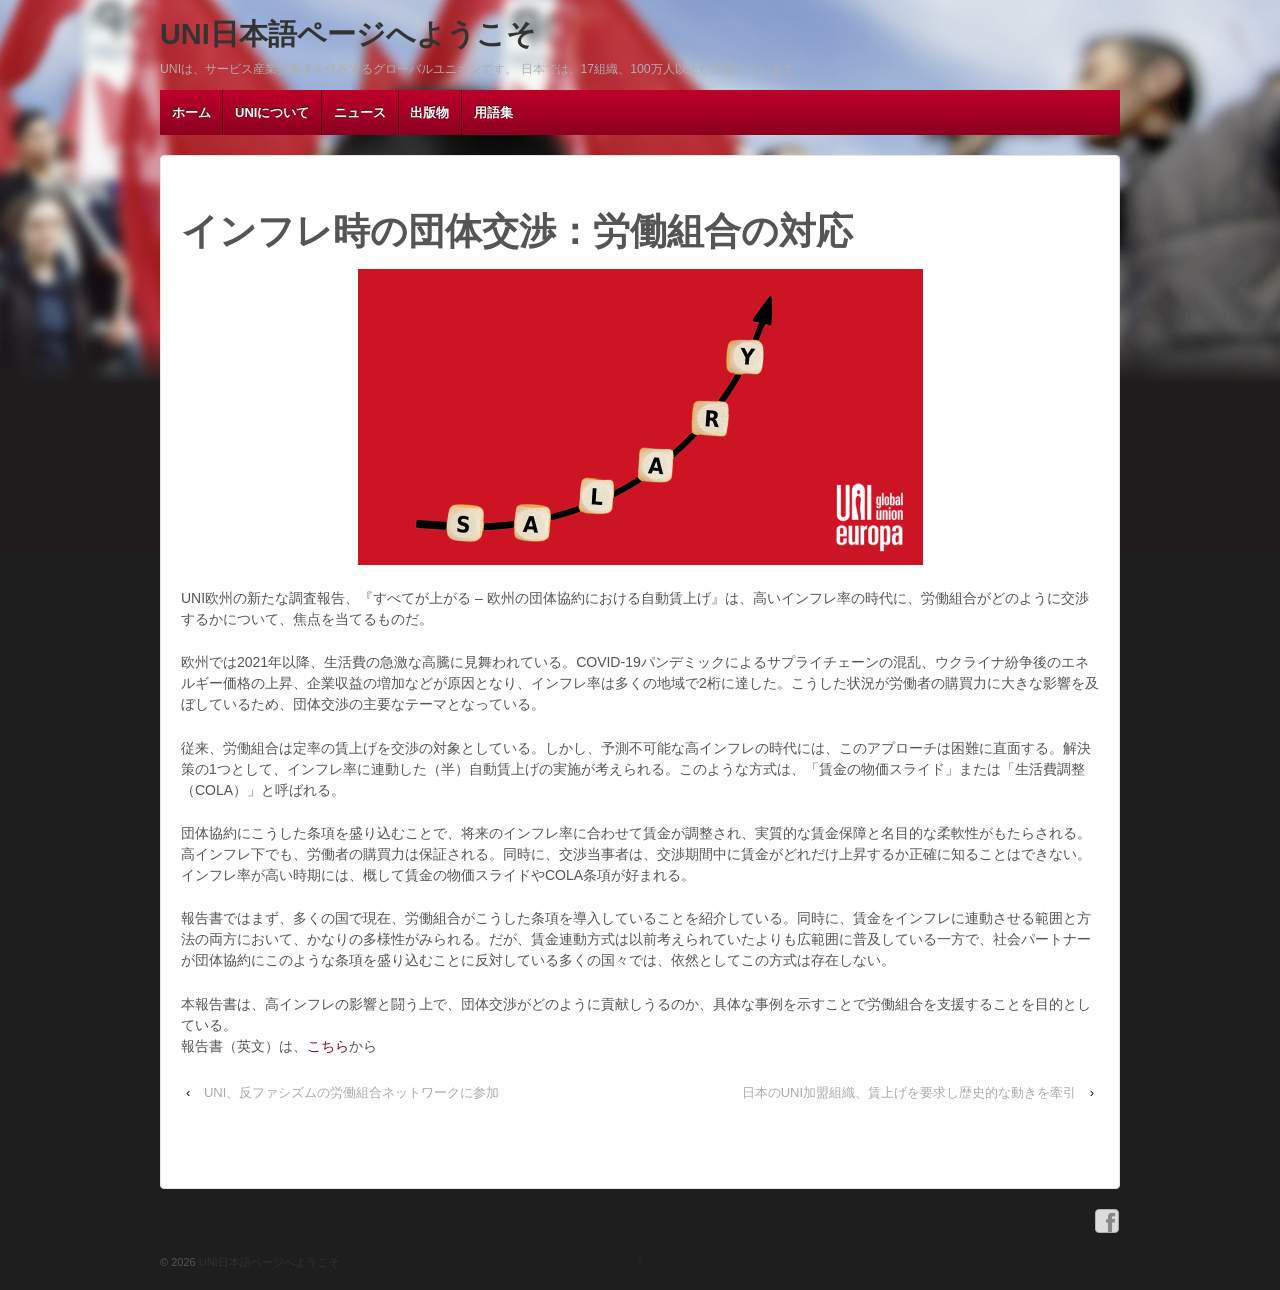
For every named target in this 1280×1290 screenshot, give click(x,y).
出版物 (429, 112)
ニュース (360, 112)
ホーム (191, 112)
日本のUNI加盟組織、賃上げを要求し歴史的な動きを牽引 (909, 1092)
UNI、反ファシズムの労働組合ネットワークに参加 (351, 1092)
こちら (328, 1046)
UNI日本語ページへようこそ (348, 34)
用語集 (493, 112)
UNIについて (272, 112)
